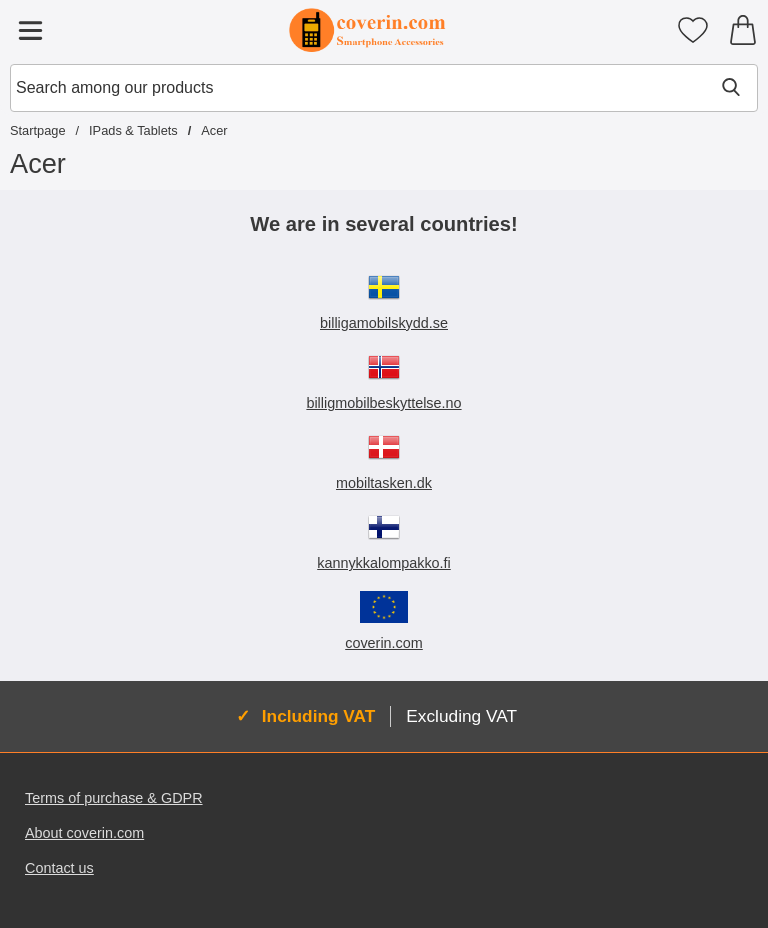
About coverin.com (84, 833)
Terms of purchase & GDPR (114, 798)
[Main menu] (30, 30)
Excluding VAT (461, 716)
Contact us (59, 868)
